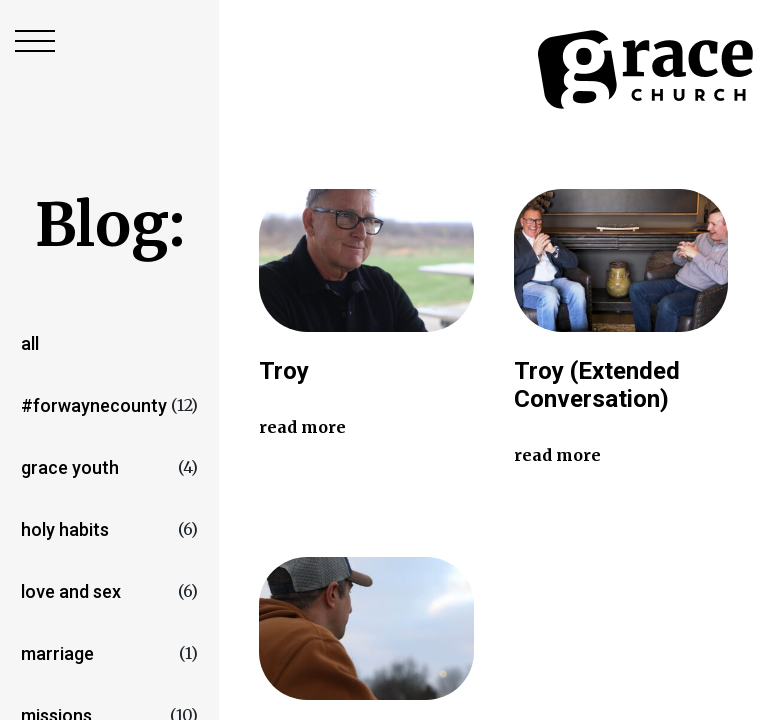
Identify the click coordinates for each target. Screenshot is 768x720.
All (30, 343)
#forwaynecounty (94, 405)
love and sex (71, 591)
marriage (57, 653)
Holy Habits (65, 529)
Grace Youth (70, 467)
